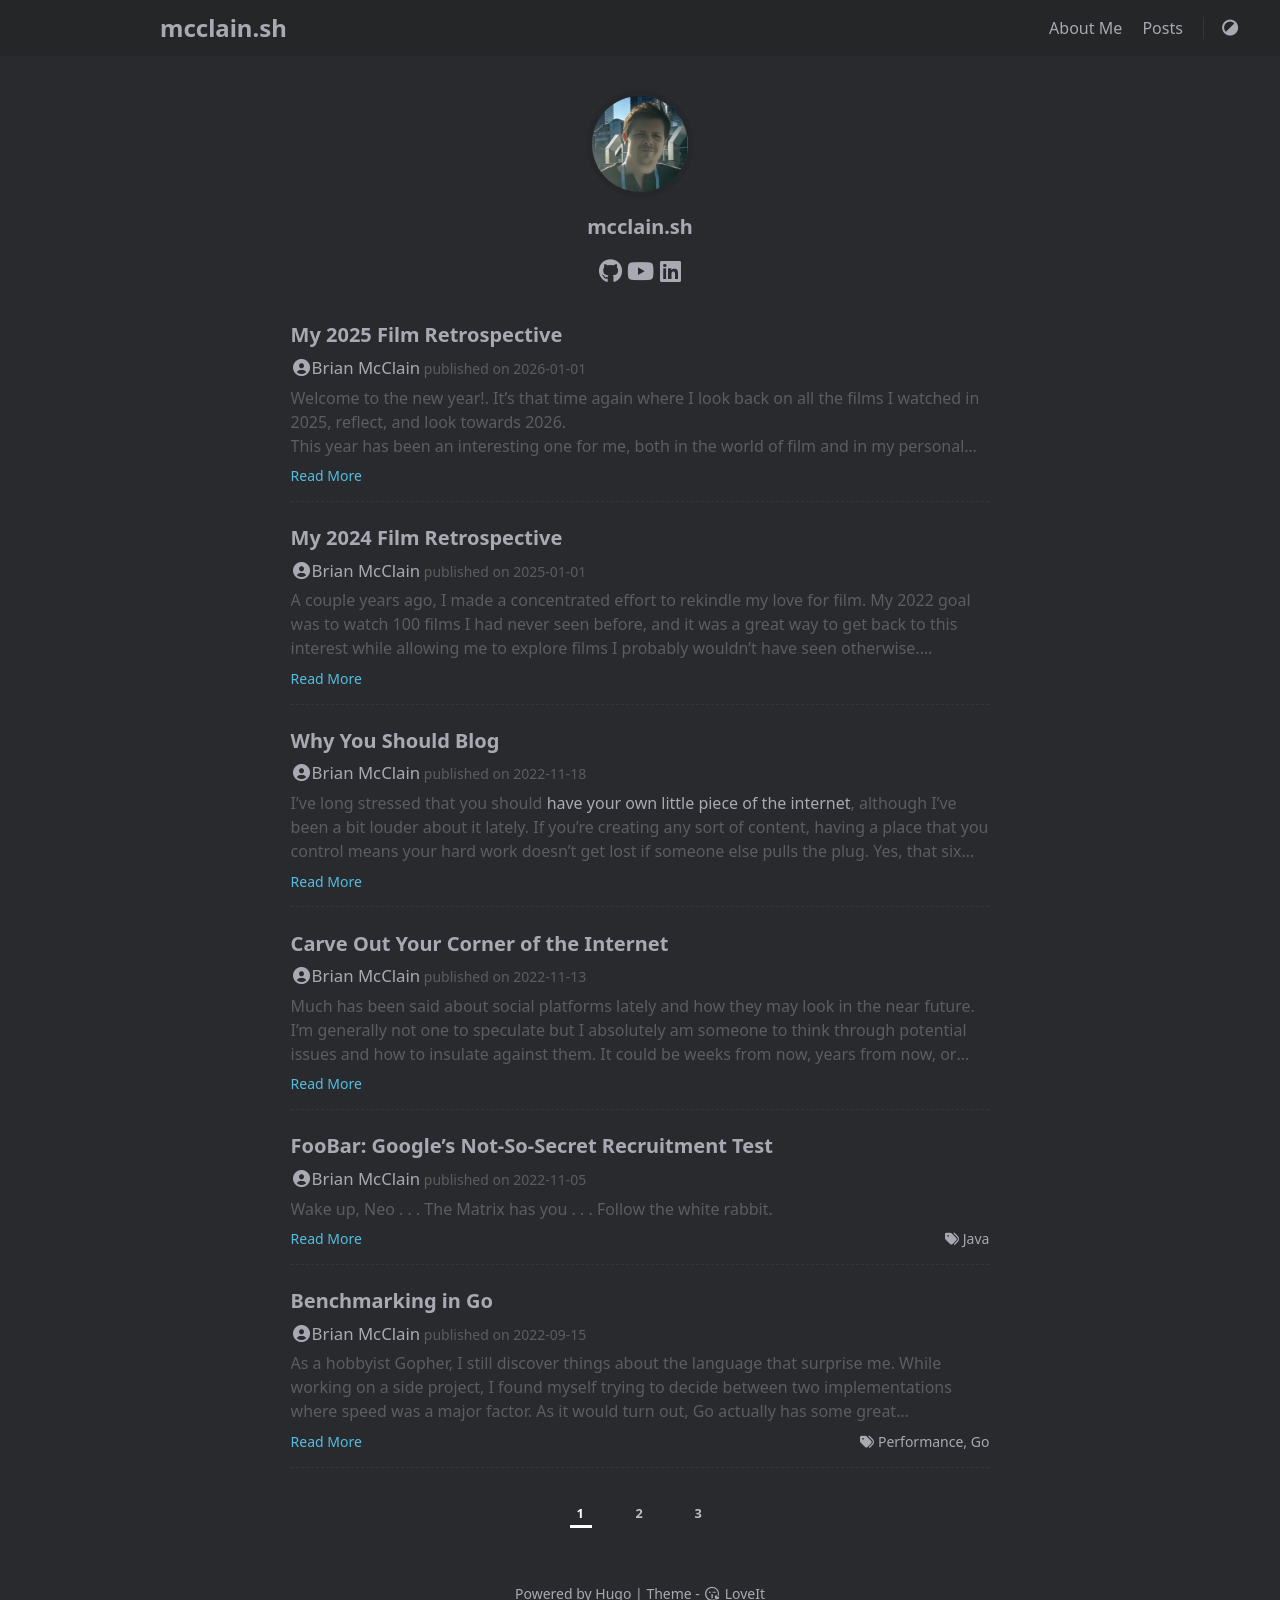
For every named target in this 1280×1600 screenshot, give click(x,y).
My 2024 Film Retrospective (427, 537)
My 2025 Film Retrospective (427, 334)
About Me (1087, 28)
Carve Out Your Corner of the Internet (480, 943)
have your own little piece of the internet (699, 803)
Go (980, 1441)
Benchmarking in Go (392, 1300)
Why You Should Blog (395, 740)
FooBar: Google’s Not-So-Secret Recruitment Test (532, 1145)
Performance (920, 1441)
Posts (1164, 28)
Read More (326, 475)
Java (976, 1238)
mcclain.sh (223, 27)
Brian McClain (356, 367)
